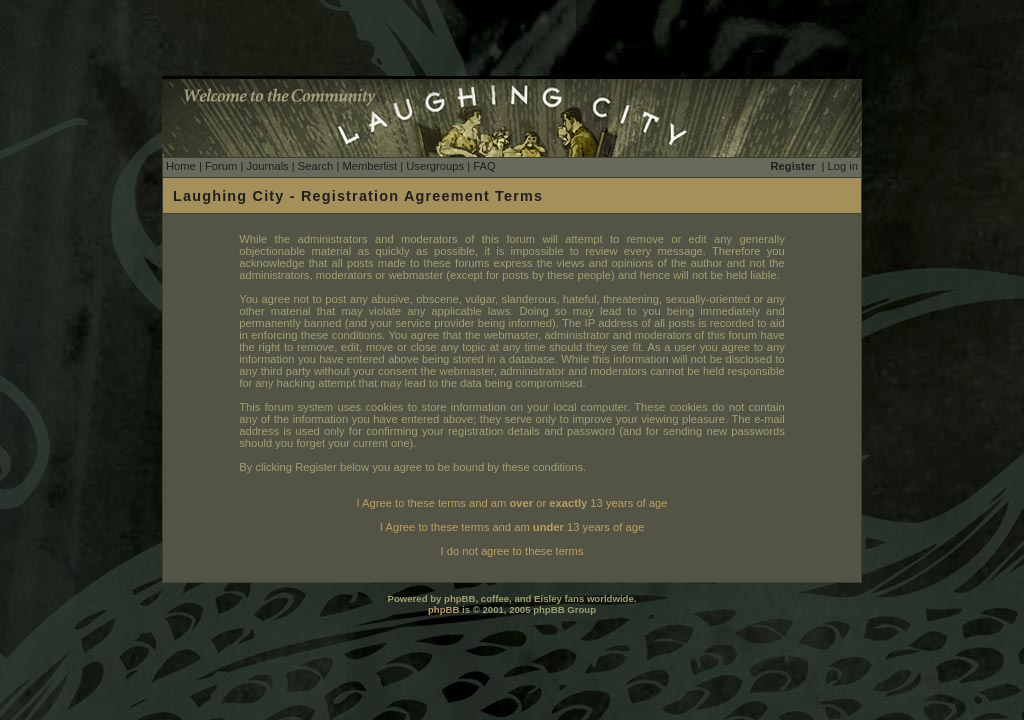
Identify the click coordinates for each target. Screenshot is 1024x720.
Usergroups (435, 166)
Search (315, 166)
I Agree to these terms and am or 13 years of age (512, 503)
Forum (221, 166)
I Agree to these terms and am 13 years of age (512, 527)
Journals (267, 166)
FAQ (484, 166)
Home (181, 166)
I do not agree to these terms (511, 551)
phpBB (443, 609)
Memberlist (369, 166)
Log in (843, 166)
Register (793, 166)
